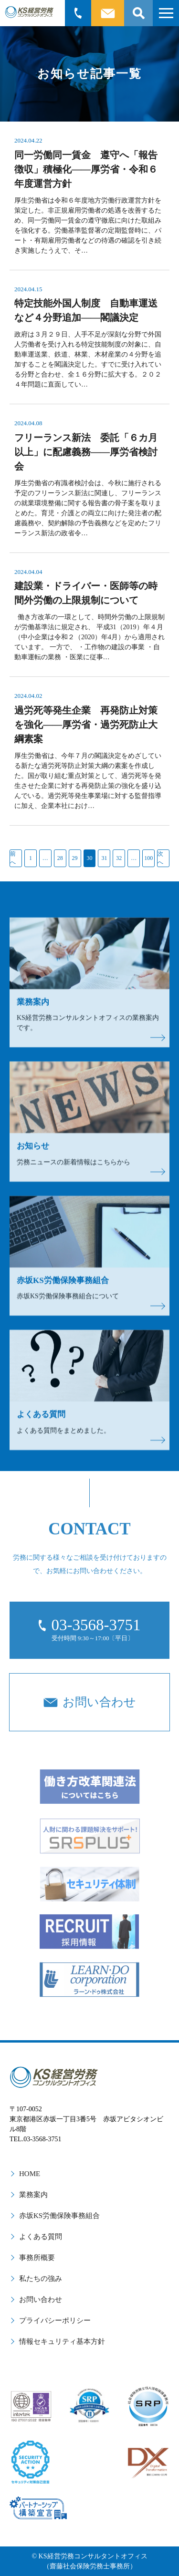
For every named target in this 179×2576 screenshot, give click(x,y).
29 (75, 858)
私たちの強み (40, 2278)
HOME (29, 2173)
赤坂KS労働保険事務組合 (59, 2215)
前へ (13, 858)
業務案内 (33, 2194)
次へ (160, 858)
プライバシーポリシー (55, 2320)
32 (119, 858)
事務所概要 (37, 2257)
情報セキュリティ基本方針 (62, 2341)
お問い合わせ (40, 2299)
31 (104, 858)
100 (148, 858)
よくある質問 (40, 2236)
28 (60, 858)
